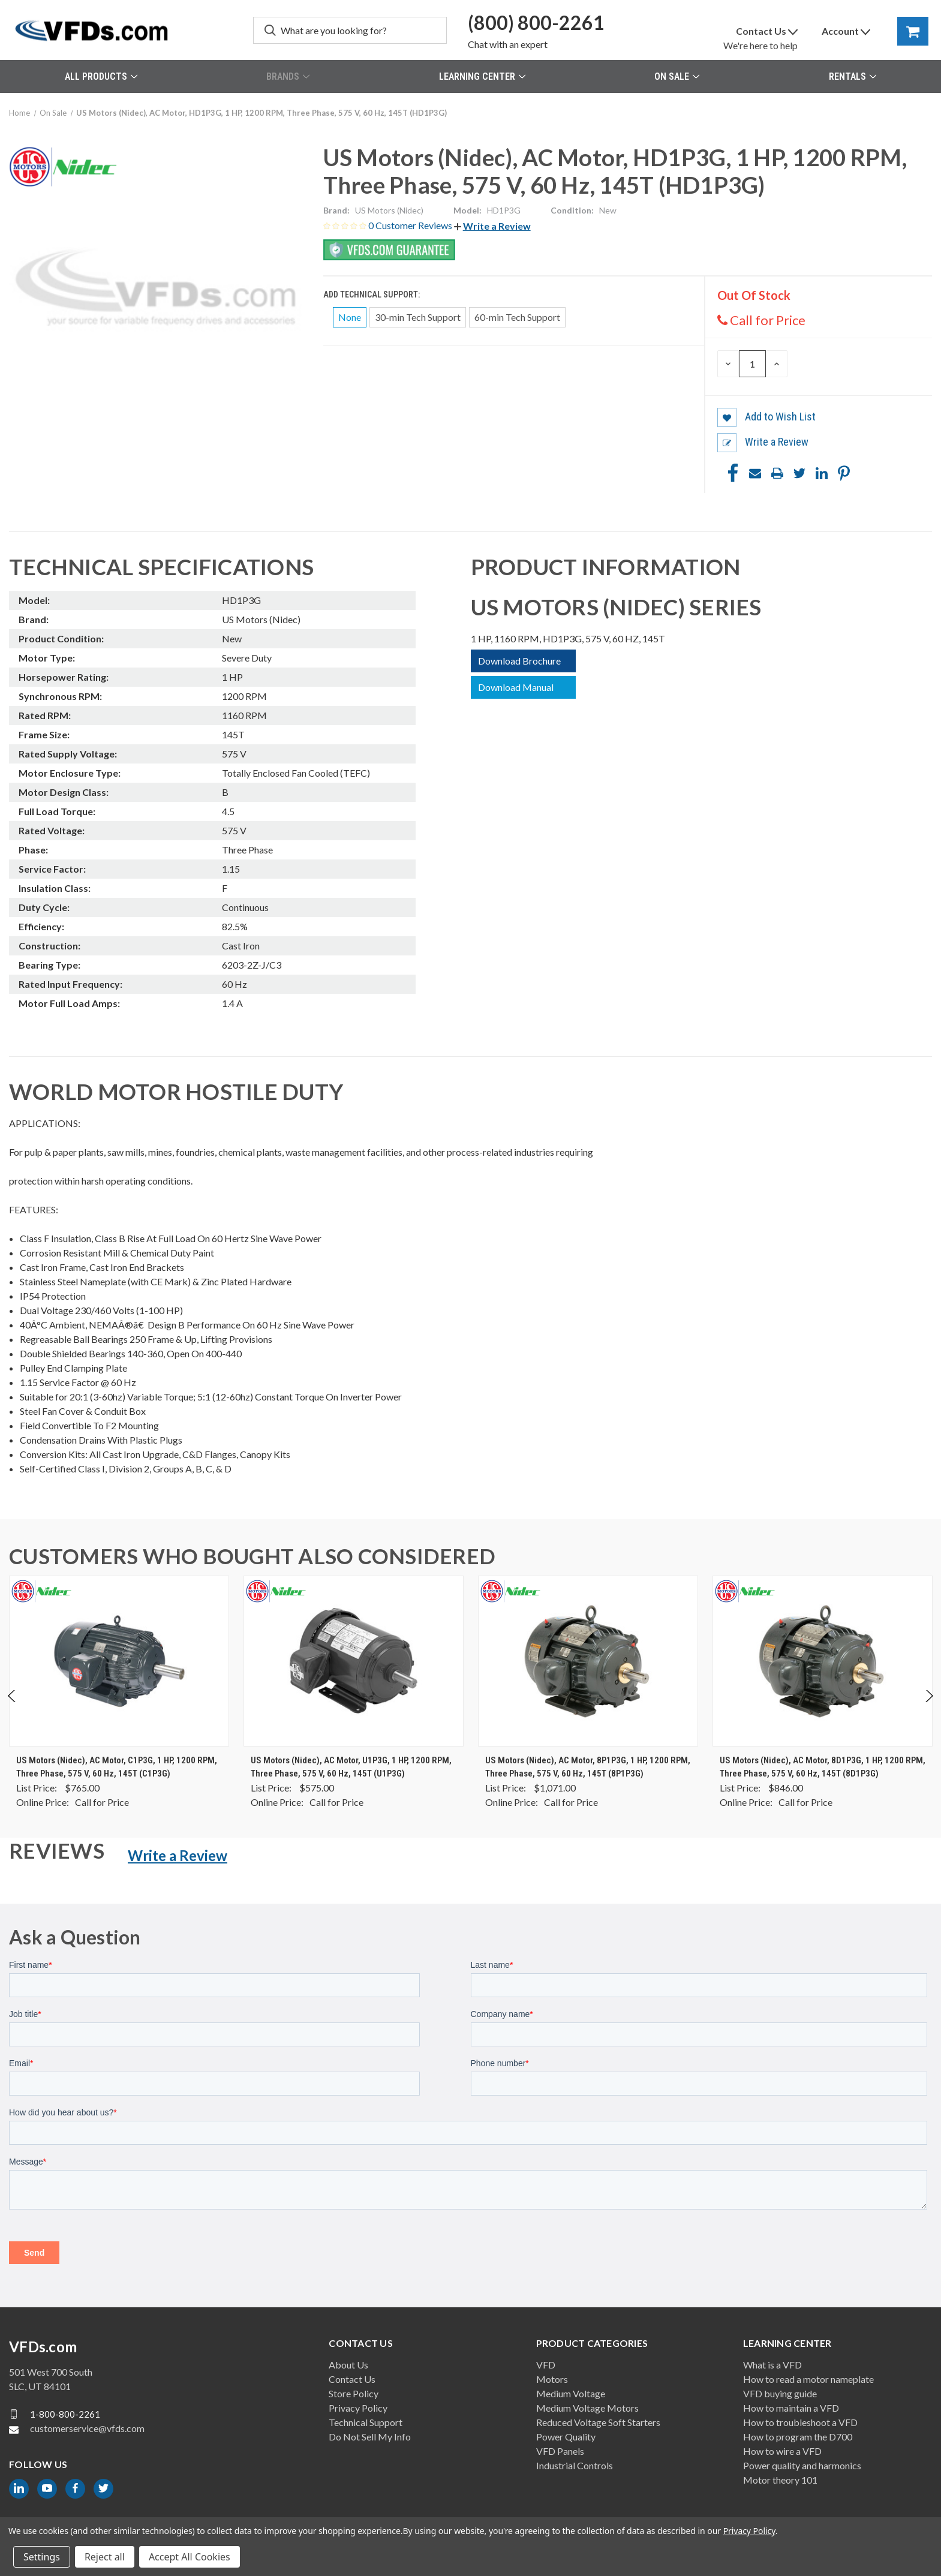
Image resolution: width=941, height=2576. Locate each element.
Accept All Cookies (189, 2556)
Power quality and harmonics (802, 2465)
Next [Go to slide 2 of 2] (928, 1708)
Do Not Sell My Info (370, 2436)
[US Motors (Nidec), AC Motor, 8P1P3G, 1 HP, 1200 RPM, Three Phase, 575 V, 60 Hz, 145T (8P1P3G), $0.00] (588, 1661)
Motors (552, 2379)
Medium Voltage (570, 2393)
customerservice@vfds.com (87, 2428)
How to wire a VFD (782, 2451)
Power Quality (566, 2436)
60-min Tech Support (517, 317)
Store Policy (353, 2393)
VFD (545, 2364)
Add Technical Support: (372, 294)
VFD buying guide (780, 2393)
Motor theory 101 (780, 2479)
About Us (348, 2364)
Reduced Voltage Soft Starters (598, 2422)
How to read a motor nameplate (808, 2379)
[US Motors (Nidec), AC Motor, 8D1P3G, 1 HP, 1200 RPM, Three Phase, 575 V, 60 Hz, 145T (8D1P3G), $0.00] (822, 1661)
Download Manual (516, 687)
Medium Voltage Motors (587, 2407)
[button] (492, 226)
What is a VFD (772, 2364)
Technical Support (365, 2422)
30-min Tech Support (418, 317)
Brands (287, 76)
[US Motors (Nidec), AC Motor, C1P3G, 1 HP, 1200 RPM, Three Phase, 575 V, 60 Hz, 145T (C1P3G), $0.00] (119, 1661)
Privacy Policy (358, 2407)
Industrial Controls (574, 2465)
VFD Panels (560, 2451)
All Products (101, 76)
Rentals (852, 76)
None (349, 317)
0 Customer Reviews (411, 225)
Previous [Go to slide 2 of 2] (12, 1708)
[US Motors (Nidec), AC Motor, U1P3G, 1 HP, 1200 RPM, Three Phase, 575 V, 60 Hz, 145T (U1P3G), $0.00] (353, 1661)
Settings (41, 2556)
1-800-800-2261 (65, 2414)
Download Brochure (519, 660)
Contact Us (352, 2379)
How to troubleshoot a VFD (800, 2422)
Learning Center (482, 76)
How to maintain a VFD (791, 2407)
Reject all (105, 2556)
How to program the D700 (797, 2436)
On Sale (676, 76)
